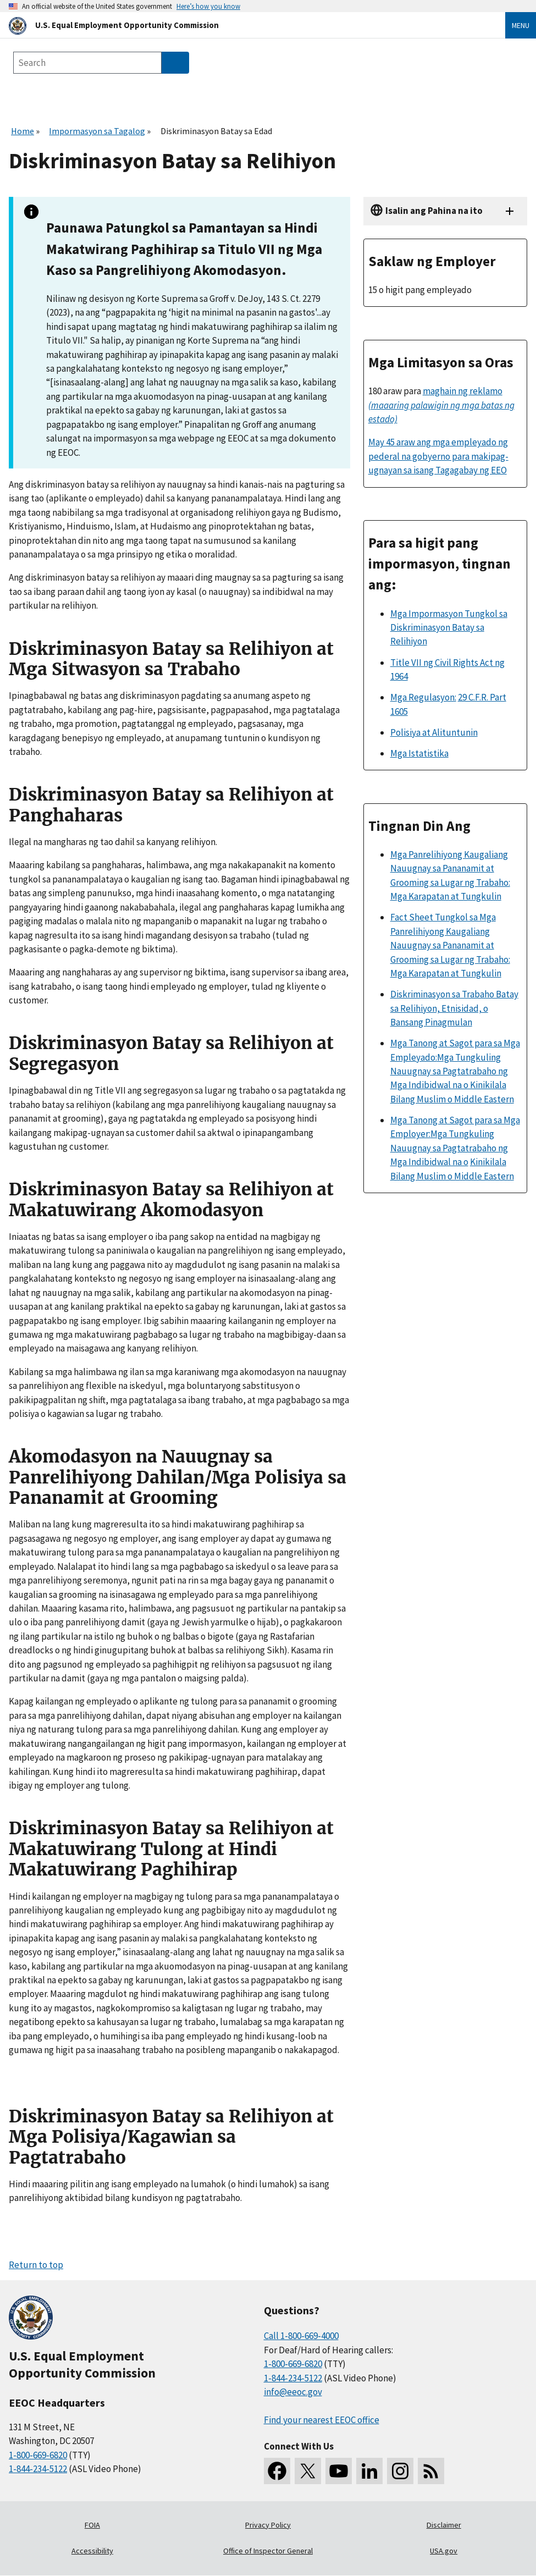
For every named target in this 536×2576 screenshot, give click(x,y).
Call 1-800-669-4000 (301, 2336)
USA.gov (443, 2551)
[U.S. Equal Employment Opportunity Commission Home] (244, 25)
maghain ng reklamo (441, 405)
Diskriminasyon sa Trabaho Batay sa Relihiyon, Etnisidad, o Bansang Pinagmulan (454, 1008)
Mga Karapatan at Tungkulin (445, 896)
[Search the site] (87, 63)
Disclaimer (444, 2525)
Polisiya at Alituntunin (434, 732)
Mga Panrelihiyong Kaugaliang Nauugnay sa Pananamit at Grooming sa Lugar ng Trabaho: (450, 868)
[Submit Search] (175, 63)
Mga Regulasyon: (423, 697)
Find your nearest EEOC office (321, 2420)
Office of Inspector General (268, 2551)
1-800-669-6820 (38, 2455)
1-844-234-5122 (38, 2469)
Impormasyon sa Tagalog (97, 130)
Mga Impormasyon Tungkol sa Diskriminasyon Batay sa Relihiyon (448, 628)
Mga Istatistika (419, 753)
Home (22, 130)
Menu (520, 25)
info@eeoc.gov (293, 2392)
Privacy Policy (268, 2525)
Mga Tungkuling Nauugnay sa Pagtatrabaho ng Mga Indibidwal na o (449, 1148)
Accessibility (92, 2551)
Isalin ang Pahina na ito (434, 211)
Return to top (36, 2265)
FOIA (92, 2525)
